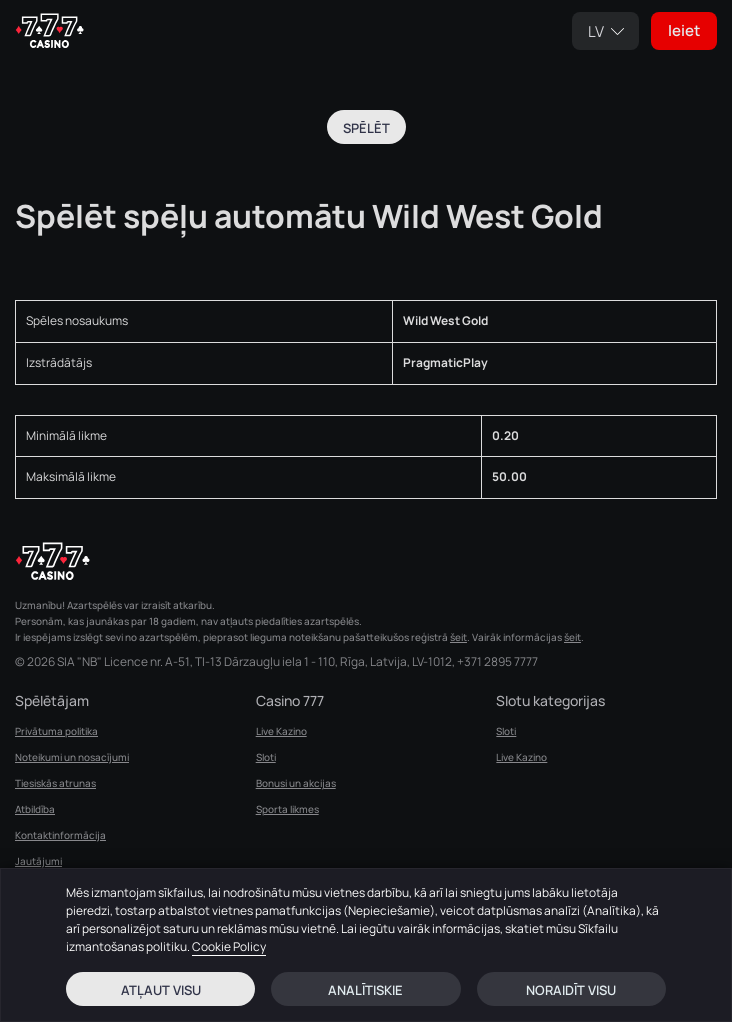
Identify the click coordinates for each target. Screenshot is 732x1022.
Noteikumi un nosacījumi (72, 757)
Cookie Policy (229, 946)
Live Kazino (281, 731)
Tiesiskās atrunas (55, 783)
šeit (458, 637)
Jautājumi (38, 861)
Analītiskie (365, 990)
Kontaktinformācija (60, 835)
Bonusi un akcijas (296, 783)
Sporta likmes (287, 809)
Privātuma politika (56, 731)
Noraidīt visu (571, 990)
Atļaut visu (161, 990)
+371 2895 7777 (497, 662)
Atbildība (35, 809)
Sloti (266, 757)
